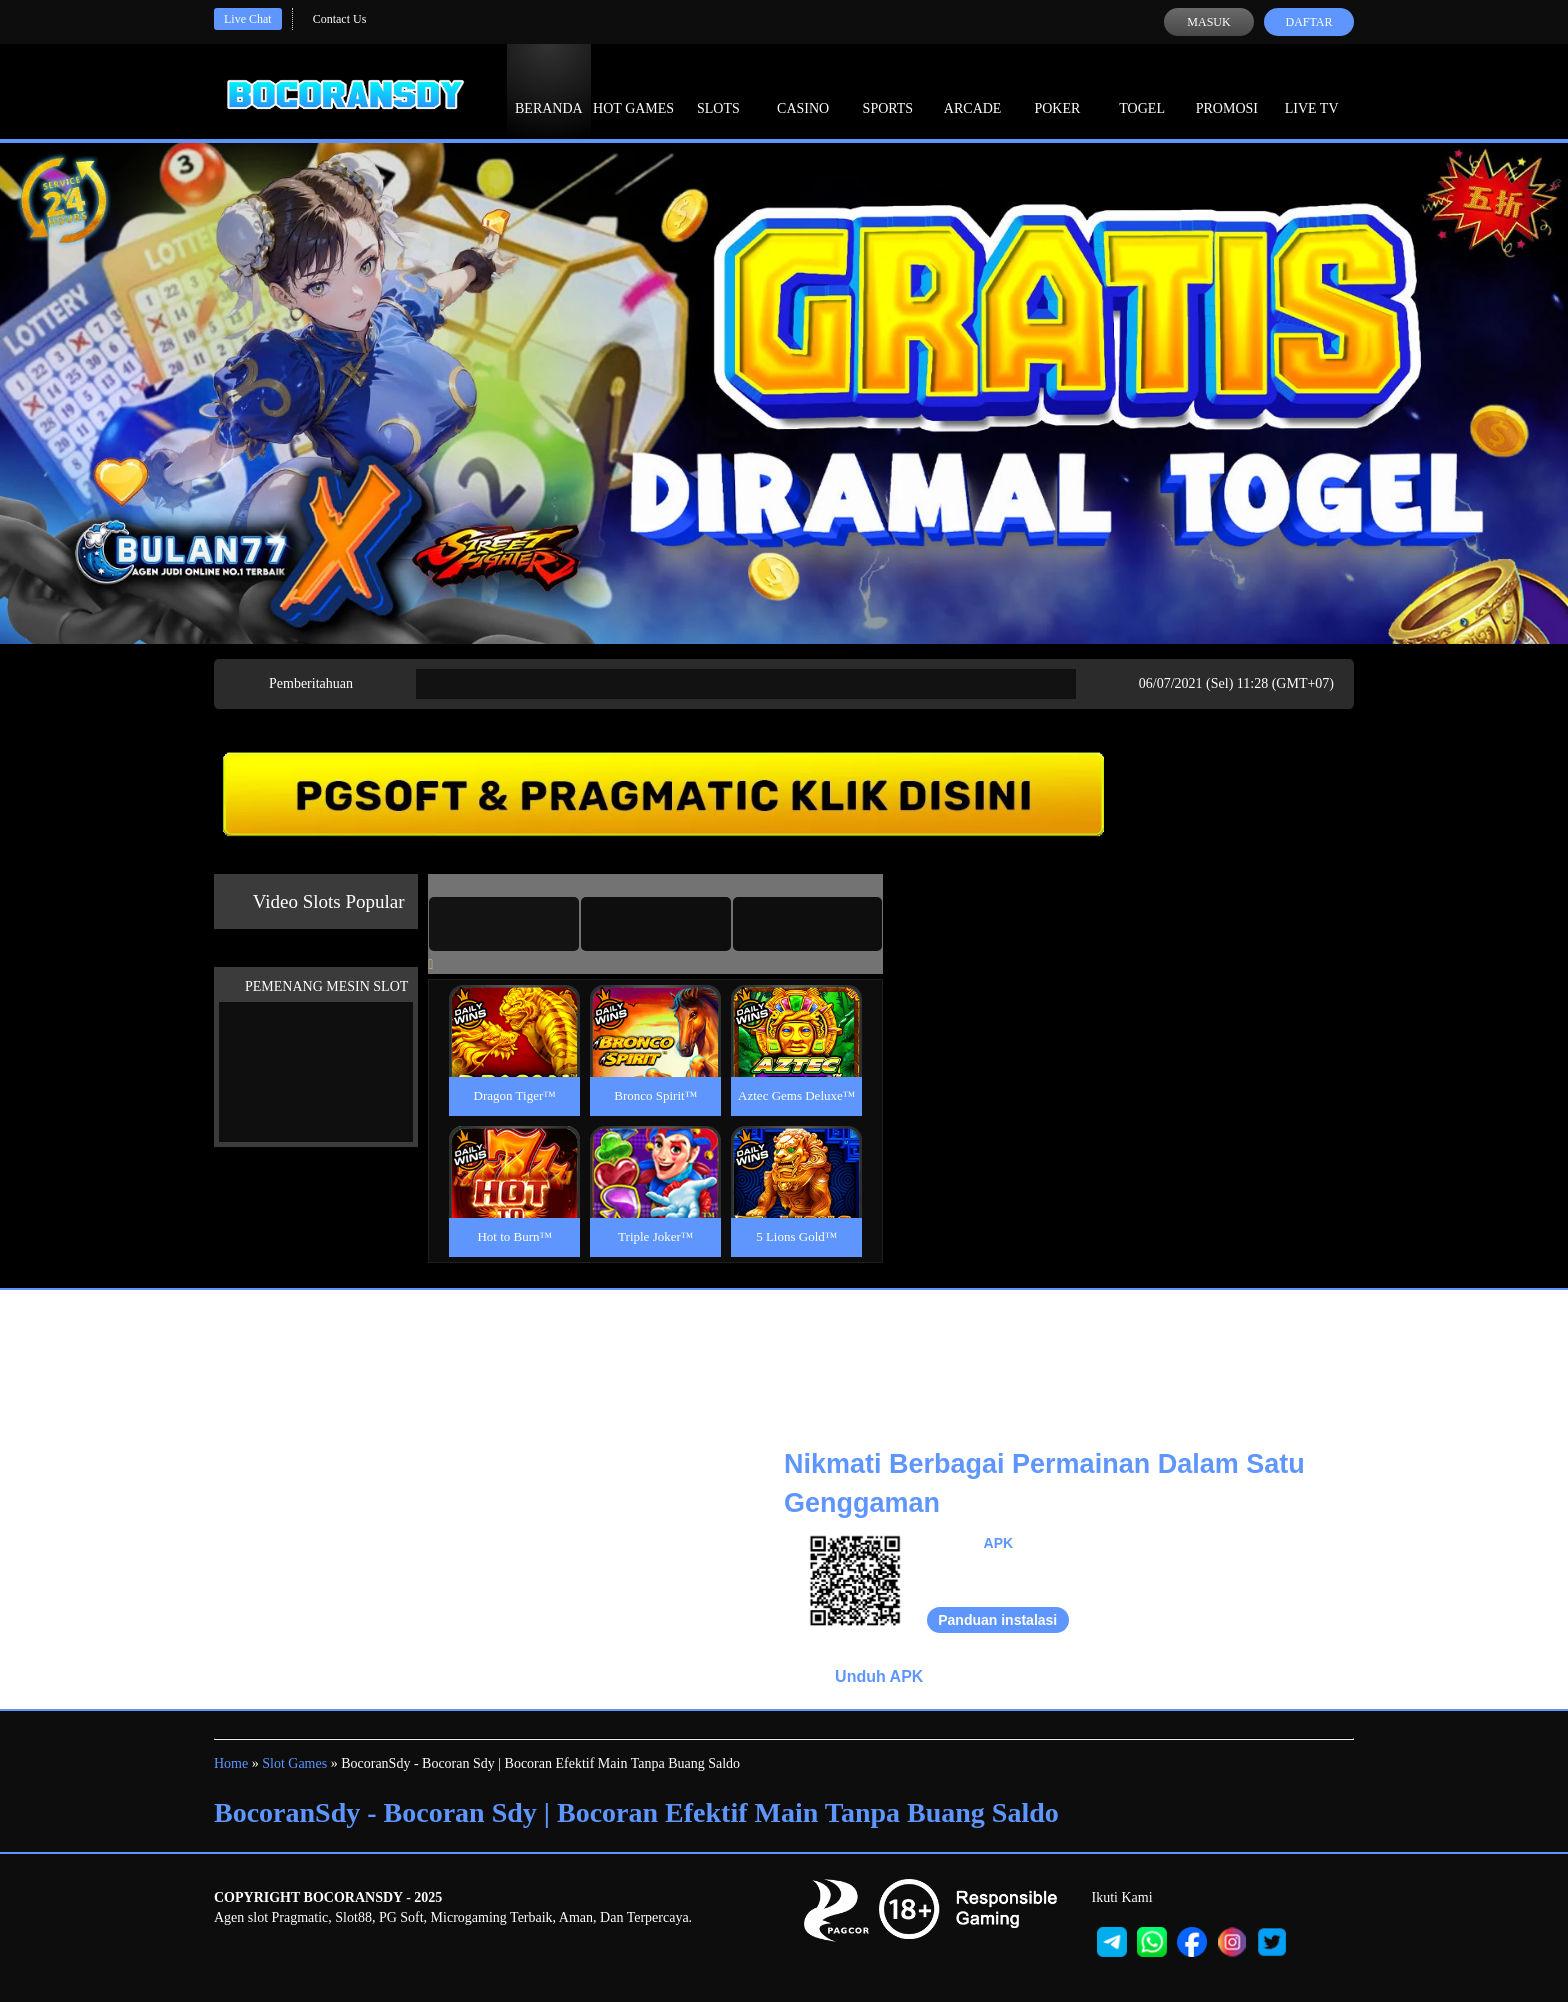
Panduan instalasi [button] (997, 1620)
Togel (1142, 90)
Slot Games (294, 1763)
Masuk (1208, 22)
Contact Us (340, 19)
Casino (803, 90)
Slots (718, 90)
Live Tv (1312, 90)
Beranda (549, 90)
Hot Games (633, 90)
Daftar (1308, 22)
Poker (1057, 90)
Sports (888, 90)
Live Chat (248, 19)
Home (231, 1763)
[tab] (504, 924)
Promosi (1227, 90)
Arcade (973, 90)
